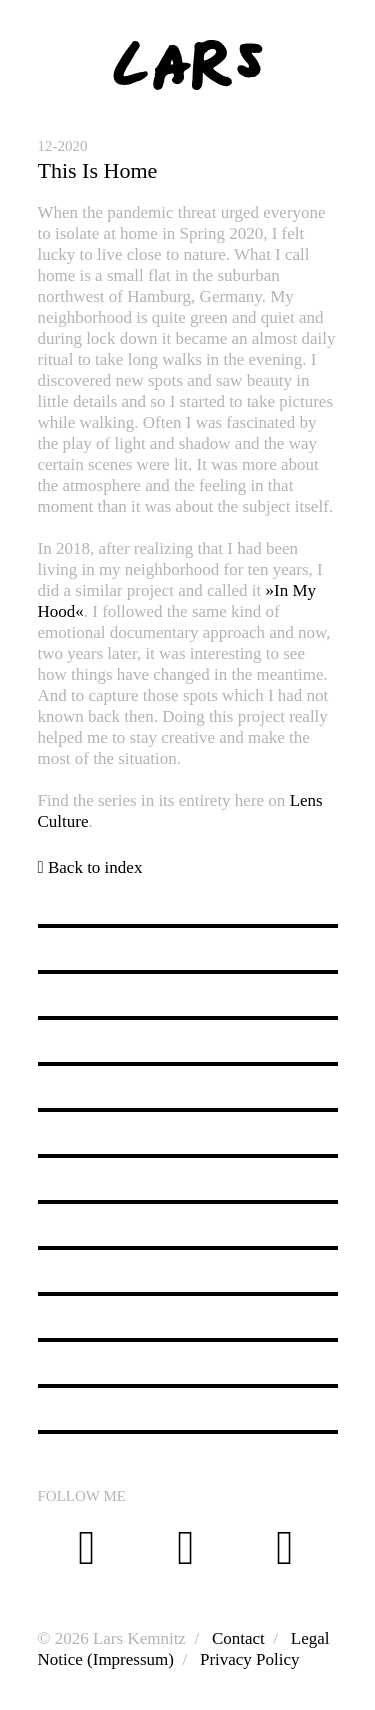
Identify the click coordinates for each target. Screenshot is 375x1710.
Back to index (90, 867)
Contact (238, 1638)
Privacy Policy (250, 1659)
